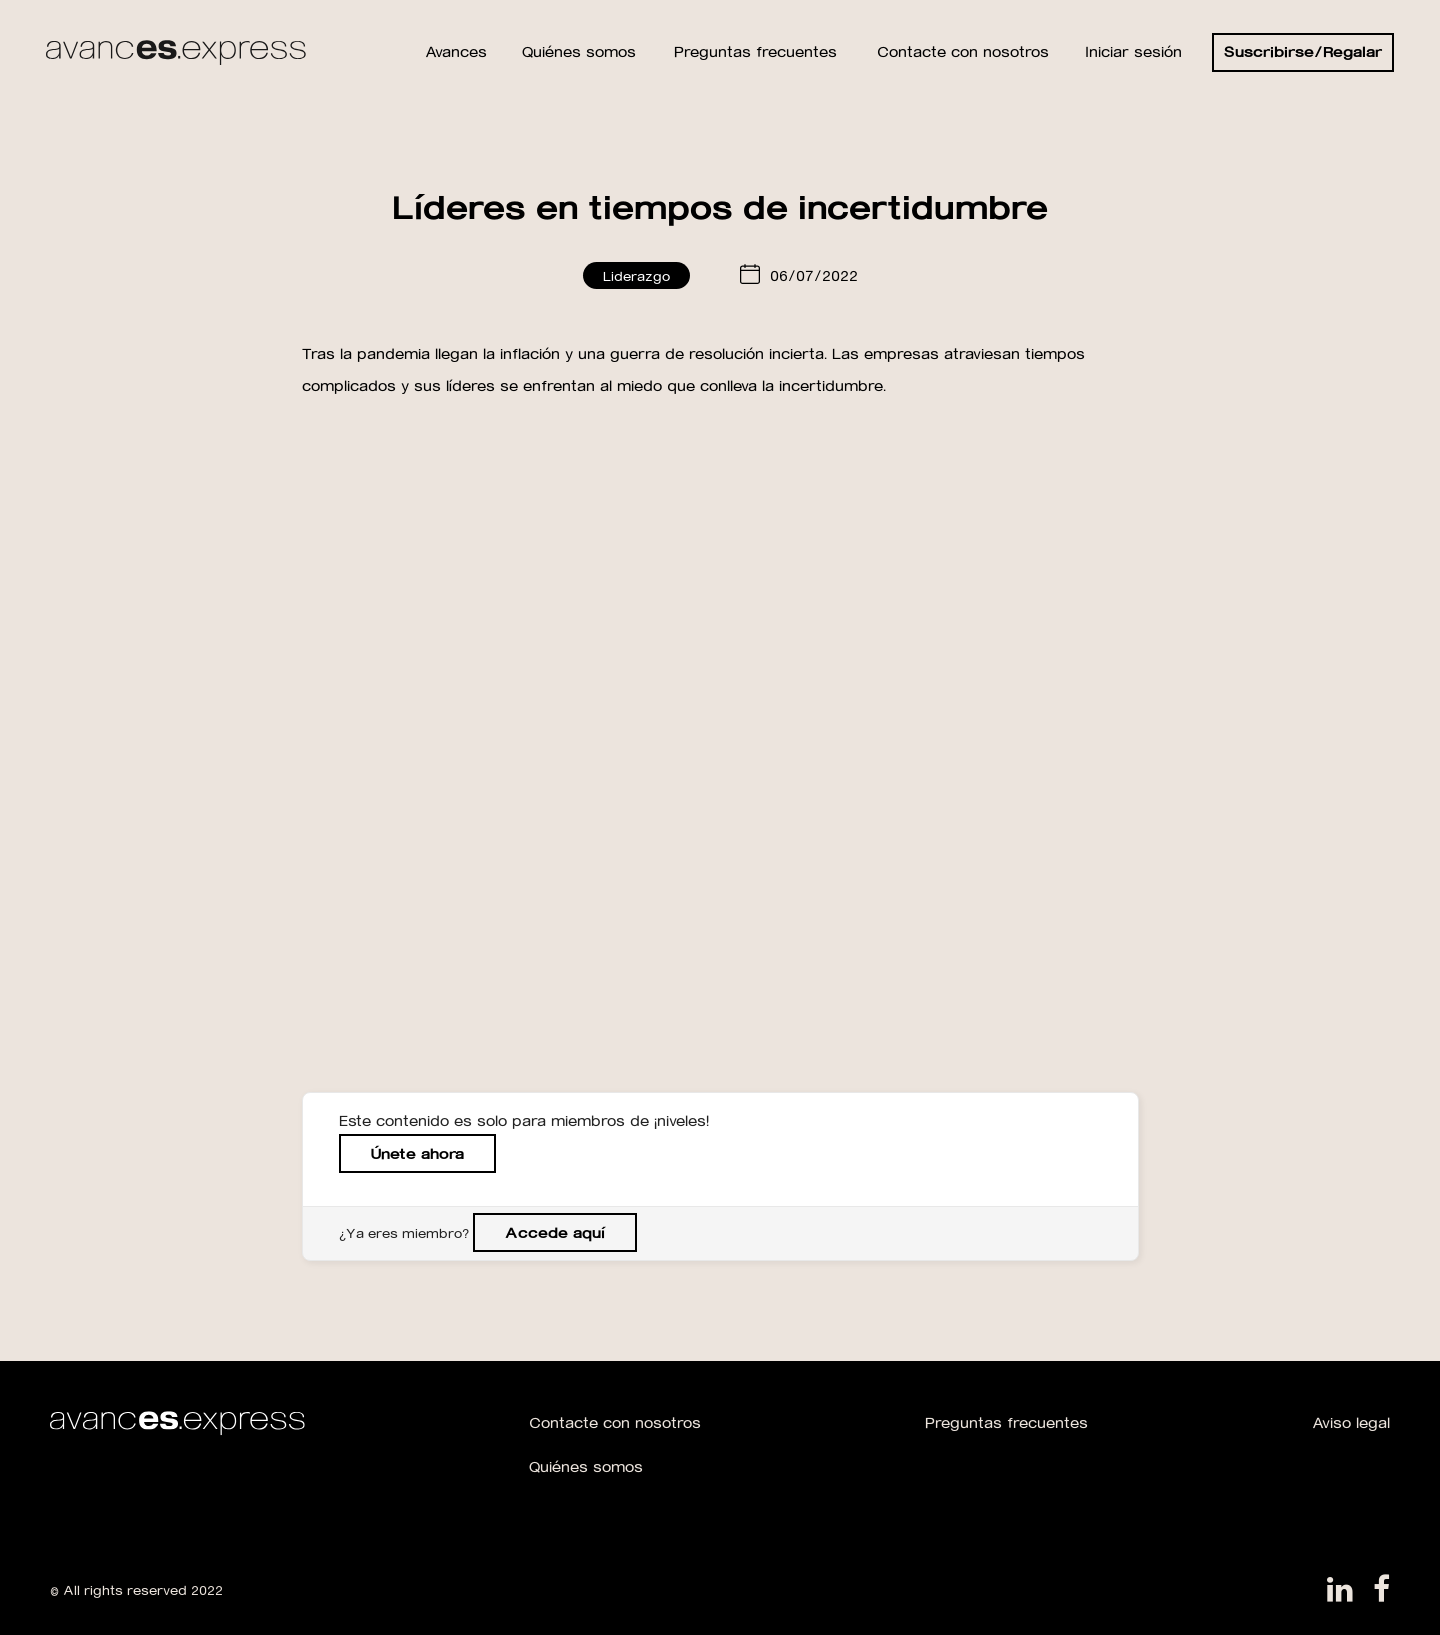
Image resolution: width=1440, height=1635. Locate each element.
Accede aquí (555, 1232)
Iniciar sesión (1133, 51)
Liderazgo (636, 275)
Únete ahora (417, 1153)
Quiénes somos (586, 1466)
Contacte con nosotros (615, 1422)
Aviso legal (1351, 1422)
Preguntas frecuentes (1006, 1422)
